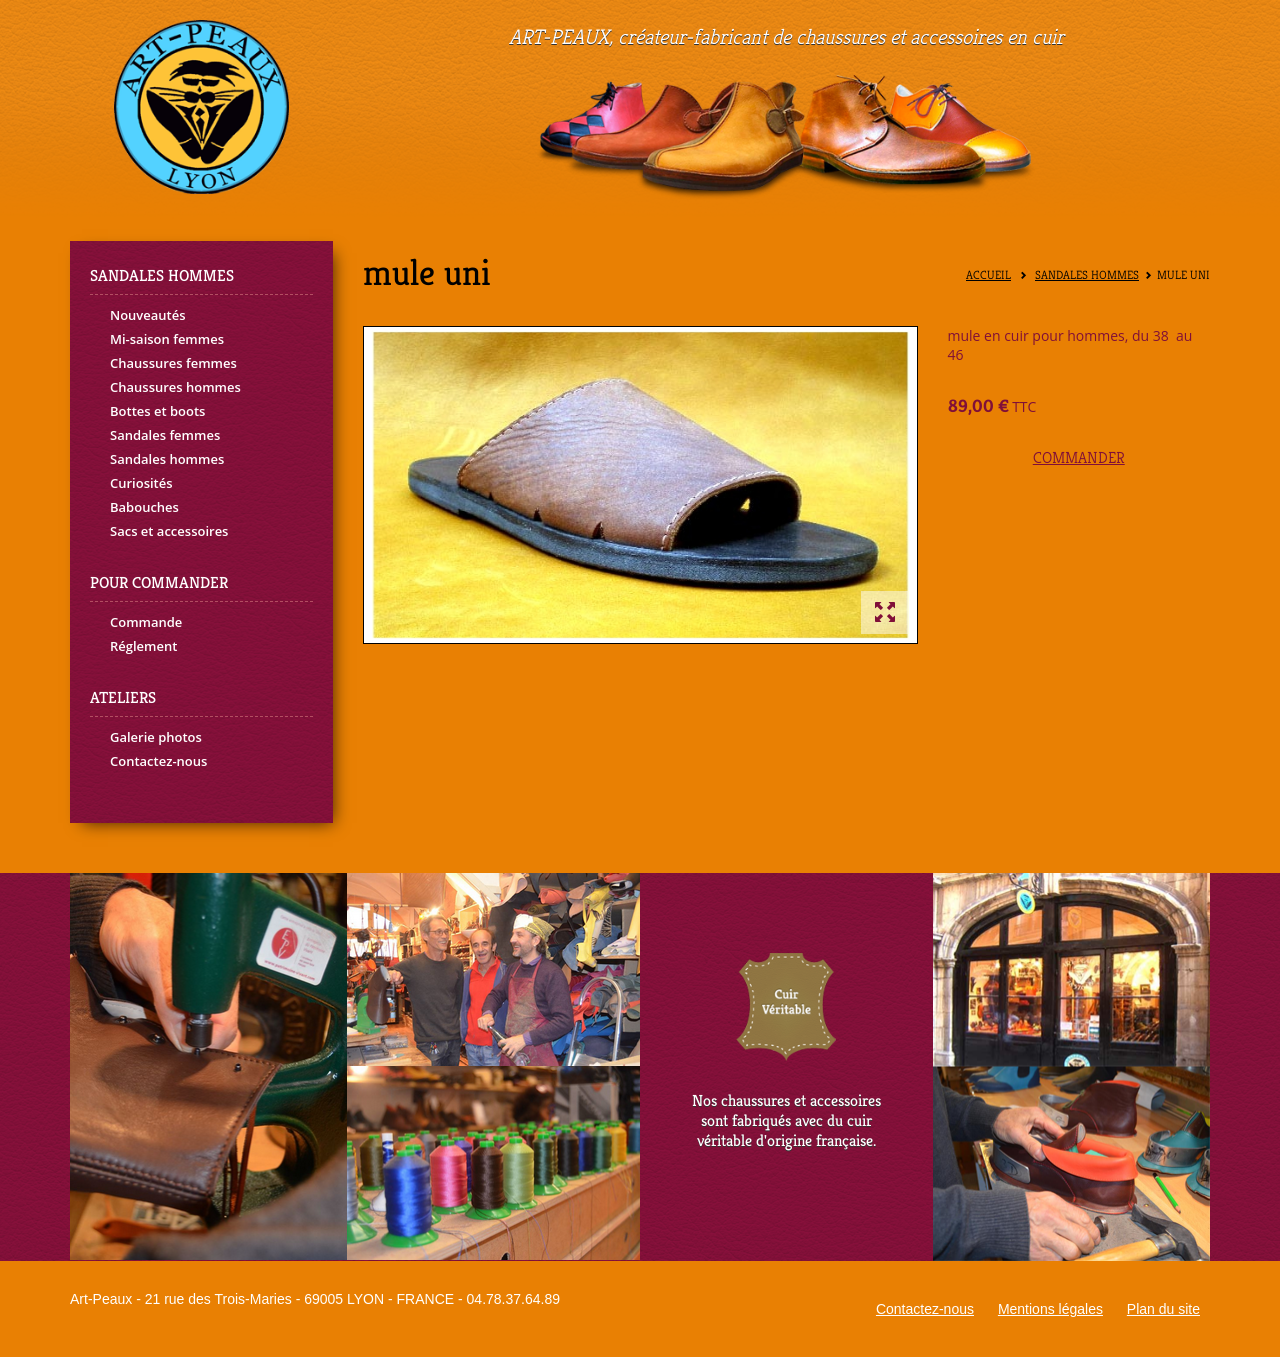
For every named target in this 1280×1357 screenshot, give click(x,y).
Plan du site (1163, 1309)
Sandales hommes (167, 459)
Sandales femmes (165, 435)
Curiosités (141, 483)
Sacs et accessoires (169, 531)
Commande (146, 622)
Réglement (143, 646)
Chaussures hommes (175, 387)
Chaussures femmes (173, 363)
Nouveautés (148, 315)
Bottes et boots (157, 411)
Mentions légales (1050, 1309)
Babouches (144, 507)
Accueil (988, 275)
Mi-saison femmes (167, 339)
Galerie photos (156, 737)
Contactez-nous (158, 761)
